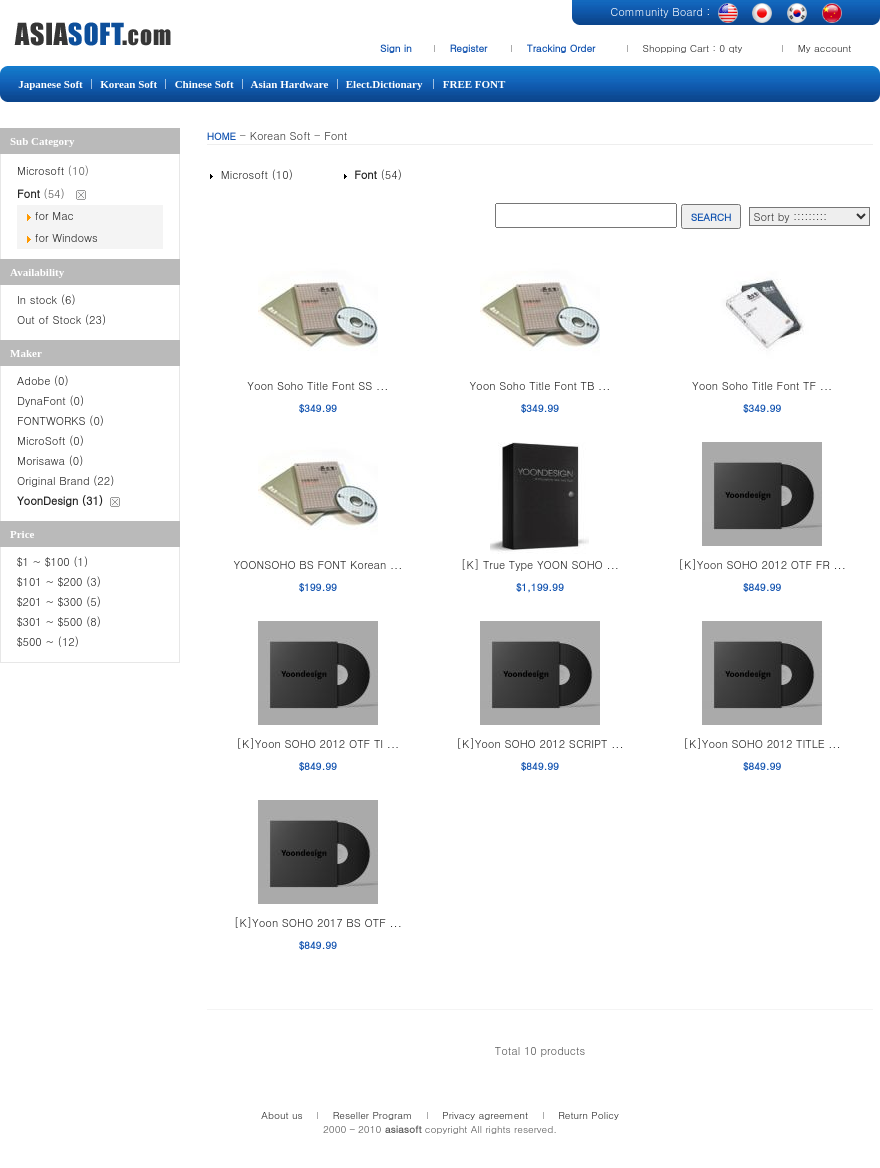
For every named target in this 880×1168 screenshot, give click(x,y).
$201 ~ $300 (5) (61, 601)
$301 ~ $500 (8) (59, 621)
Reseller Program (373, 1115)
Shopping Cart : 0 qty (693, 48)
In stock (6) (46, 299)
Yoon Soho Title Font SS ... (317, 385)
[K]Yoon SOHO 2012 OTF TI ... (318, 743)
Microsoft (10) (255, 174)
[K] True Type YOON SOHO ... (540, 564)
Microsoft (42, 170)
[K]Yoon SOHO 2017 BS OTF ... (318, 922)
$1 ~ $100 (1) (52, 561)
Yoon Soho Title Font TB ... (539, 385)
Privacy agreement (485, 1115)
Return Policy (588, 1115)
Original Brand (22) (65, 480)
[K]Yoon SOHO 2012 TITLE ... (762, 743)
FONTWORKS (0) (60, 420)
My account (825, 48)
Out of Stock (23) (61, 319)
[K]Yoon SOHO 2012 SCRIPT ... (539, 743)
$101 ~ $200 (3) (61, 581)
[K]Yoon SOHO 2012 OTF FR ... (761, 564)
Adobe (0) (43, 380)
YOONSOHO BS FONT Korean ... (317, 564)
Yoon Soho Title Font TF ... (762, 385)
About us (281, 1115)
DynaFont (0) (50, 400)
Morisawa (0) (50, 460)
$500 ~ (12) (50, 641)
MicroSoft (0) (50, 440)
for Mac (54, 215)
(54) (375, 174)
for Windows (66, 237)
